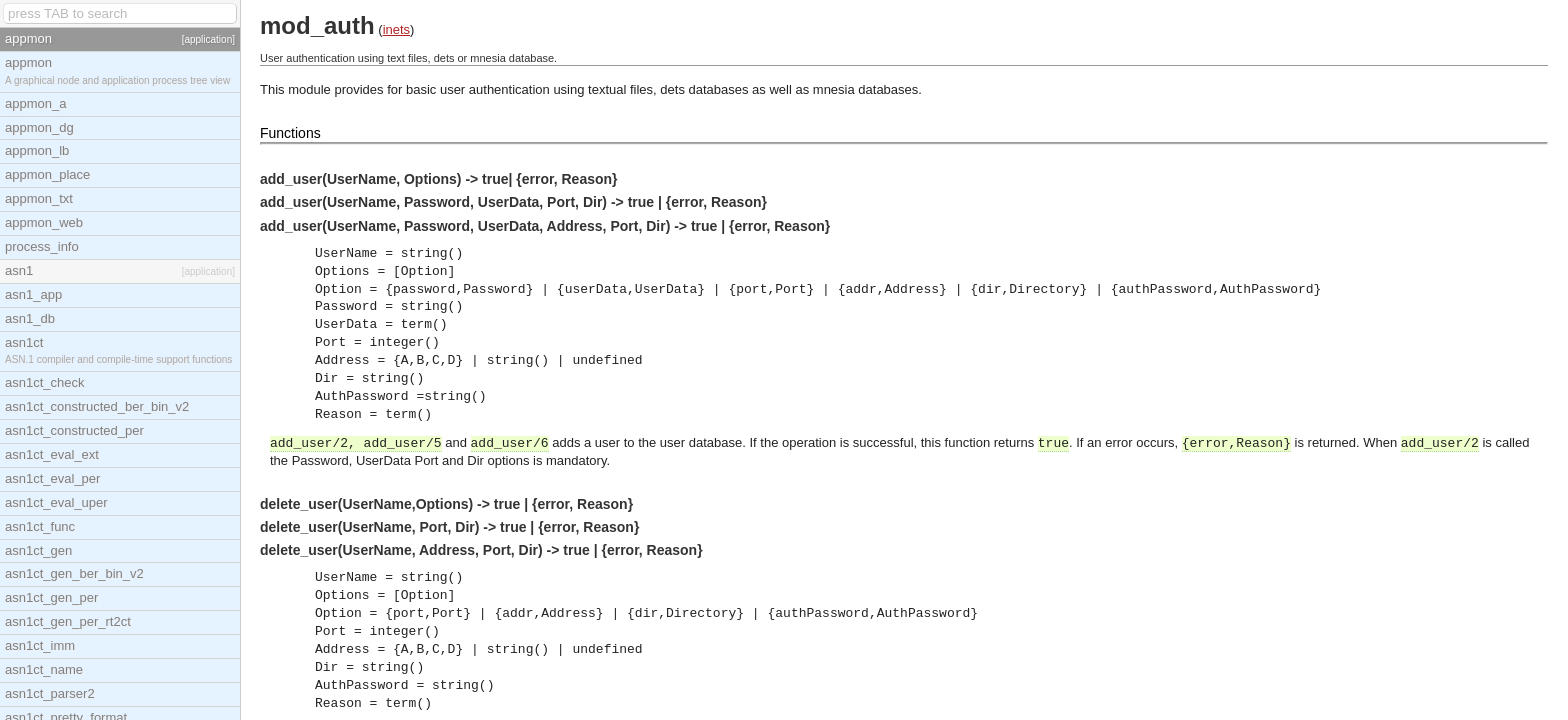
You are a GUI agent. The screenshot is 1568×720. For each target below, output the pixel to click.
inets (396, 29)
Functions (290, 133)
